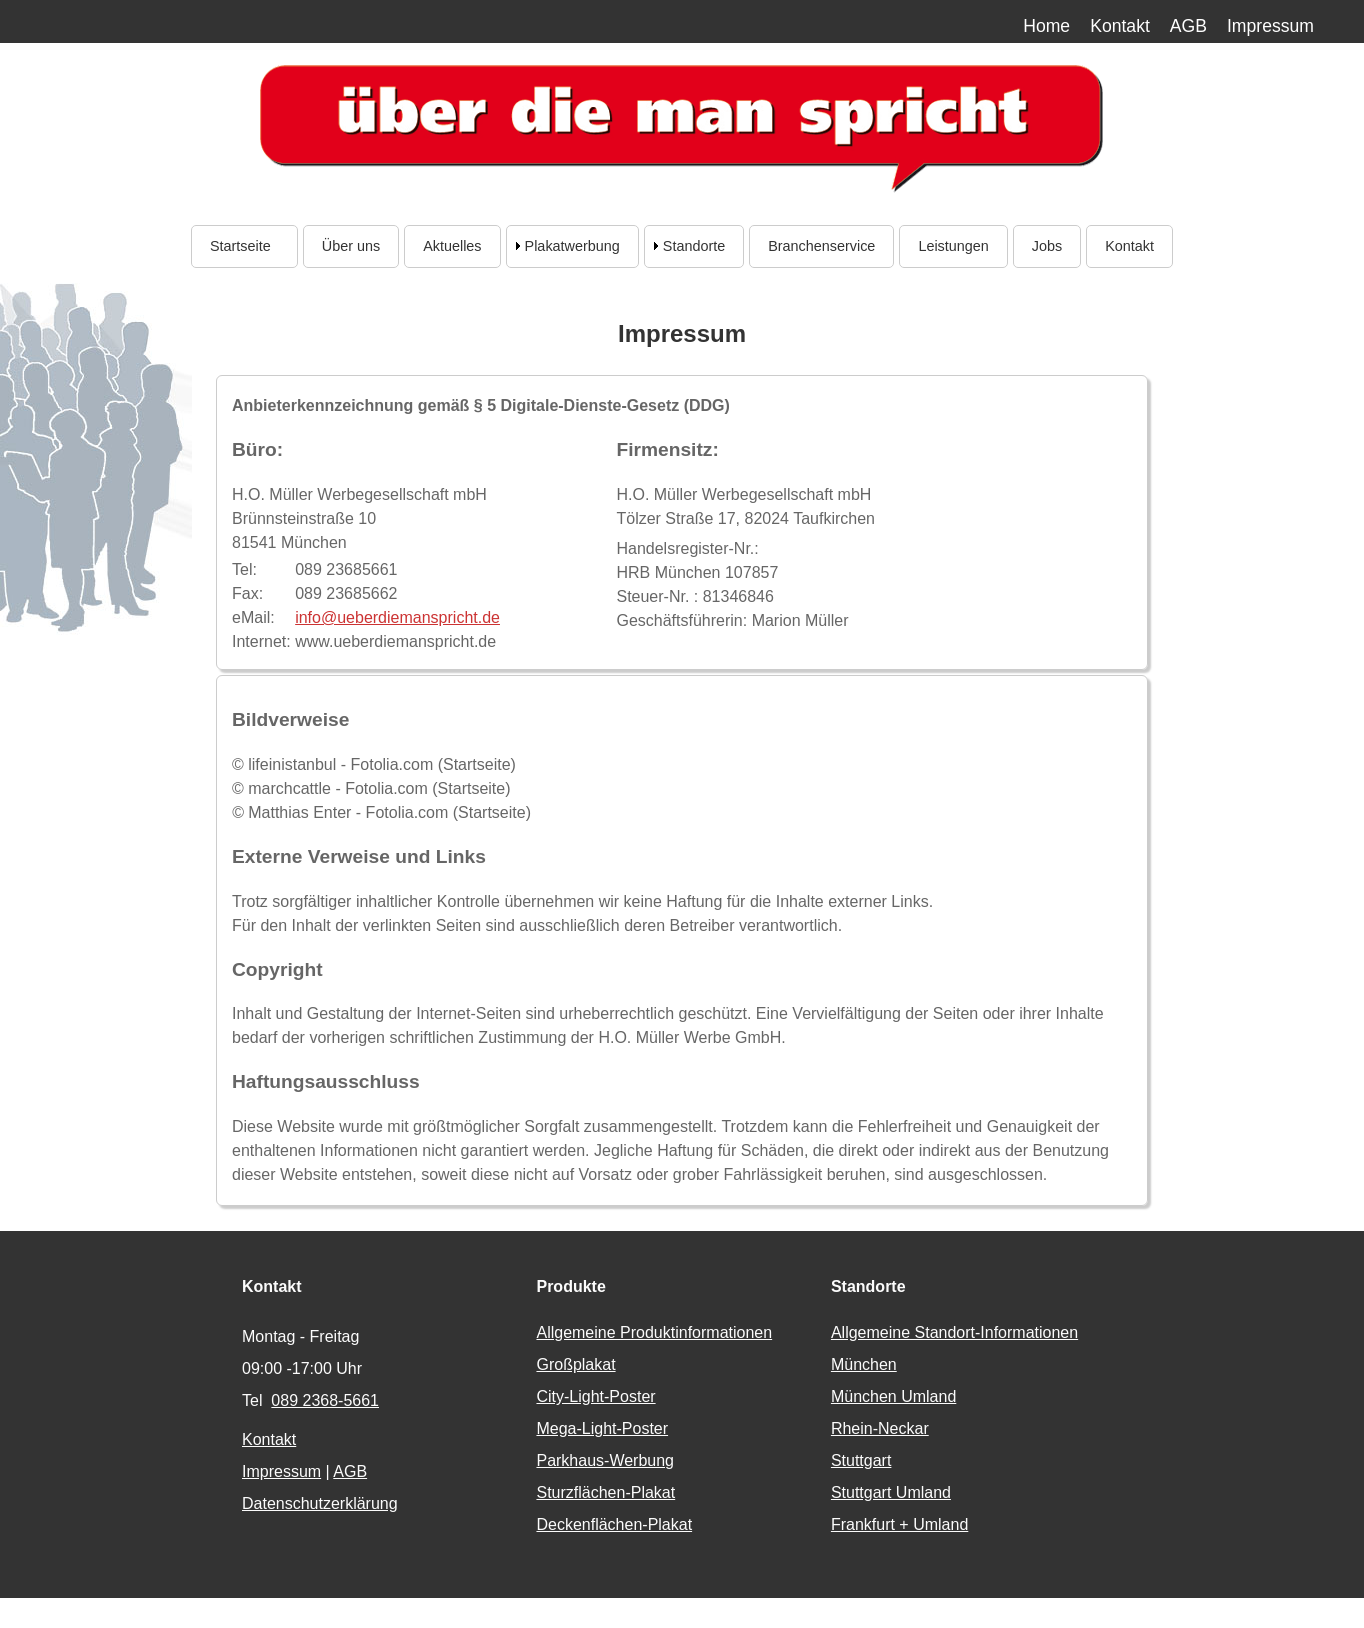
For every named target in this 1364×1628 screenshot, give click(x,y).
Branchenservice (821, 246)
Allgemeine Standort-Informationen (954, 1332)
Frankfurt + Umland (899, 1524)
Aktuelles (452, 246)
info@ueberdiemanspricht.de (397, 617)
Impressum (1270, 26)
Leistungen (953, 246)
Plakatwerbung (572, 246)
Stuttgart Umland (891, 1492)
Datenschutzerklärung (320, 1503)
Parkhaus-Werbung (605, 1460)
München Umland (893, 1396)
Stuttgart (861, 1460)
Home (1046, 26)
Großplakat (575, 1364)
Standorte (694, 246)
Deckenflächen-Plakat (614, 1524)
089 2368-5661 (325, 1400)
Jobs (1047, 246)
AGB (1188, 26)
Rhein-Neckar (880, 1428)
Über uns (351, 246)
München (864, 1364)
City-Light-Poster (595, 1396)
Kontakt (1120, 26)
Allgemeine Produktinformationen (654, 1332)
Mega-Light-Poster (602, 1428)
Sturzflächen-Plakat (605, 1492)
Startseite (244, 246)
